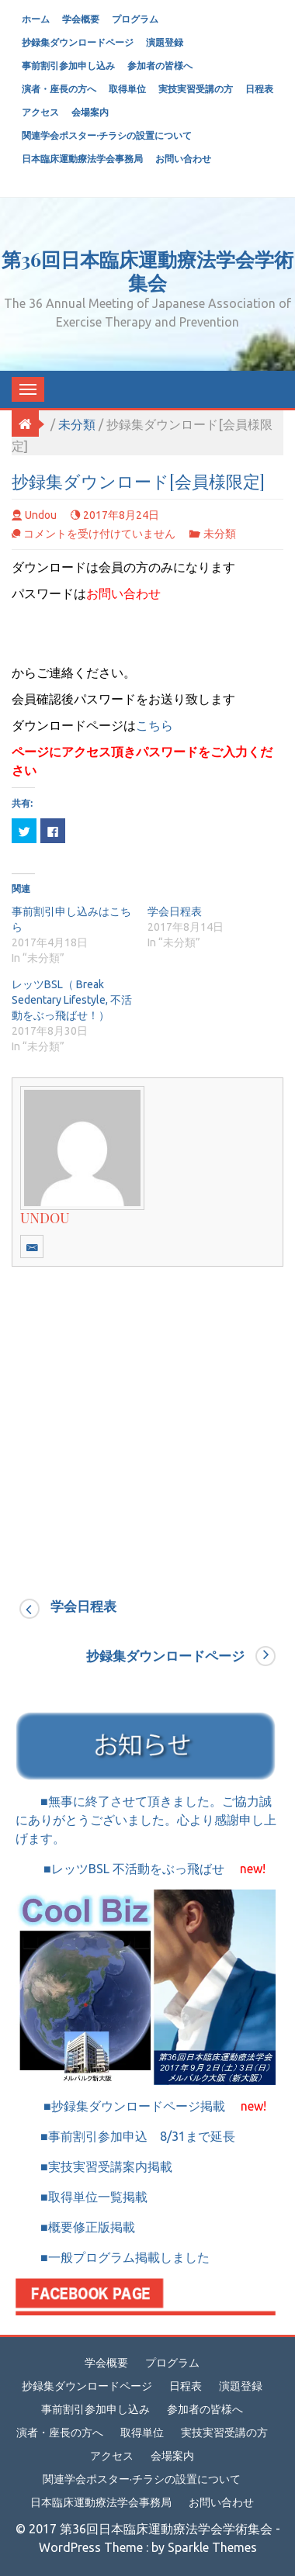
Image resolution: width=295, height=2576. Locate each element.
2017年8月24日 (121, 515)
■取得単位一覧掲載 (88, 2197)
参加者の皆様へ (160, 66)
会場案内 (90, 112)
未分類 (76, 424)
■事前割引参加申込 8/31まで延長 (133, 2136)
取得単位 (127, 89)
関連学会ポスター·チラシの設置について (107, 135)
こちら (154, 725)
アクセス (40, 112)
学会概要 (80, 19)
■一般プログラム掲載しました (113, 2257)
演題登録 (164, 42)
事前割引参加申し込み (68, 66)
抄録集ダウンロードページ (78, 42)
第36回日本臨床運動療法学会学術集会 (147, 270)
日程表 (259, 89)
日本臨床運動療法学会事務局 (82, 159)
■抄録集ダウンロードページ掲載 (141, 2106)
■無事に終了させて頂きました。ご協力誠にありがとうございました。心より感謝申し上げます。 (146, 1819)
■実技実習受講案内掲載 (102, 2166)
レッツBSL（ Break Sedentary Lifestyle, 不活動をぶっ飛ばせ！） (72, 1000)
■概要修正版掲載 (75, 2227)
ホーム (36, 19)
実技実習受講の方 (195, 89)
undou (41, 515)
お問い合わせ (183, 159)
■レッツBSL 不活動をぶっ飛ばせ (141, 1869)
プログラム (135, 19)
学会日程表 (175, 911)
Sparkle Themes (212, 2547)
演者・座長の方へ (59, 89)
